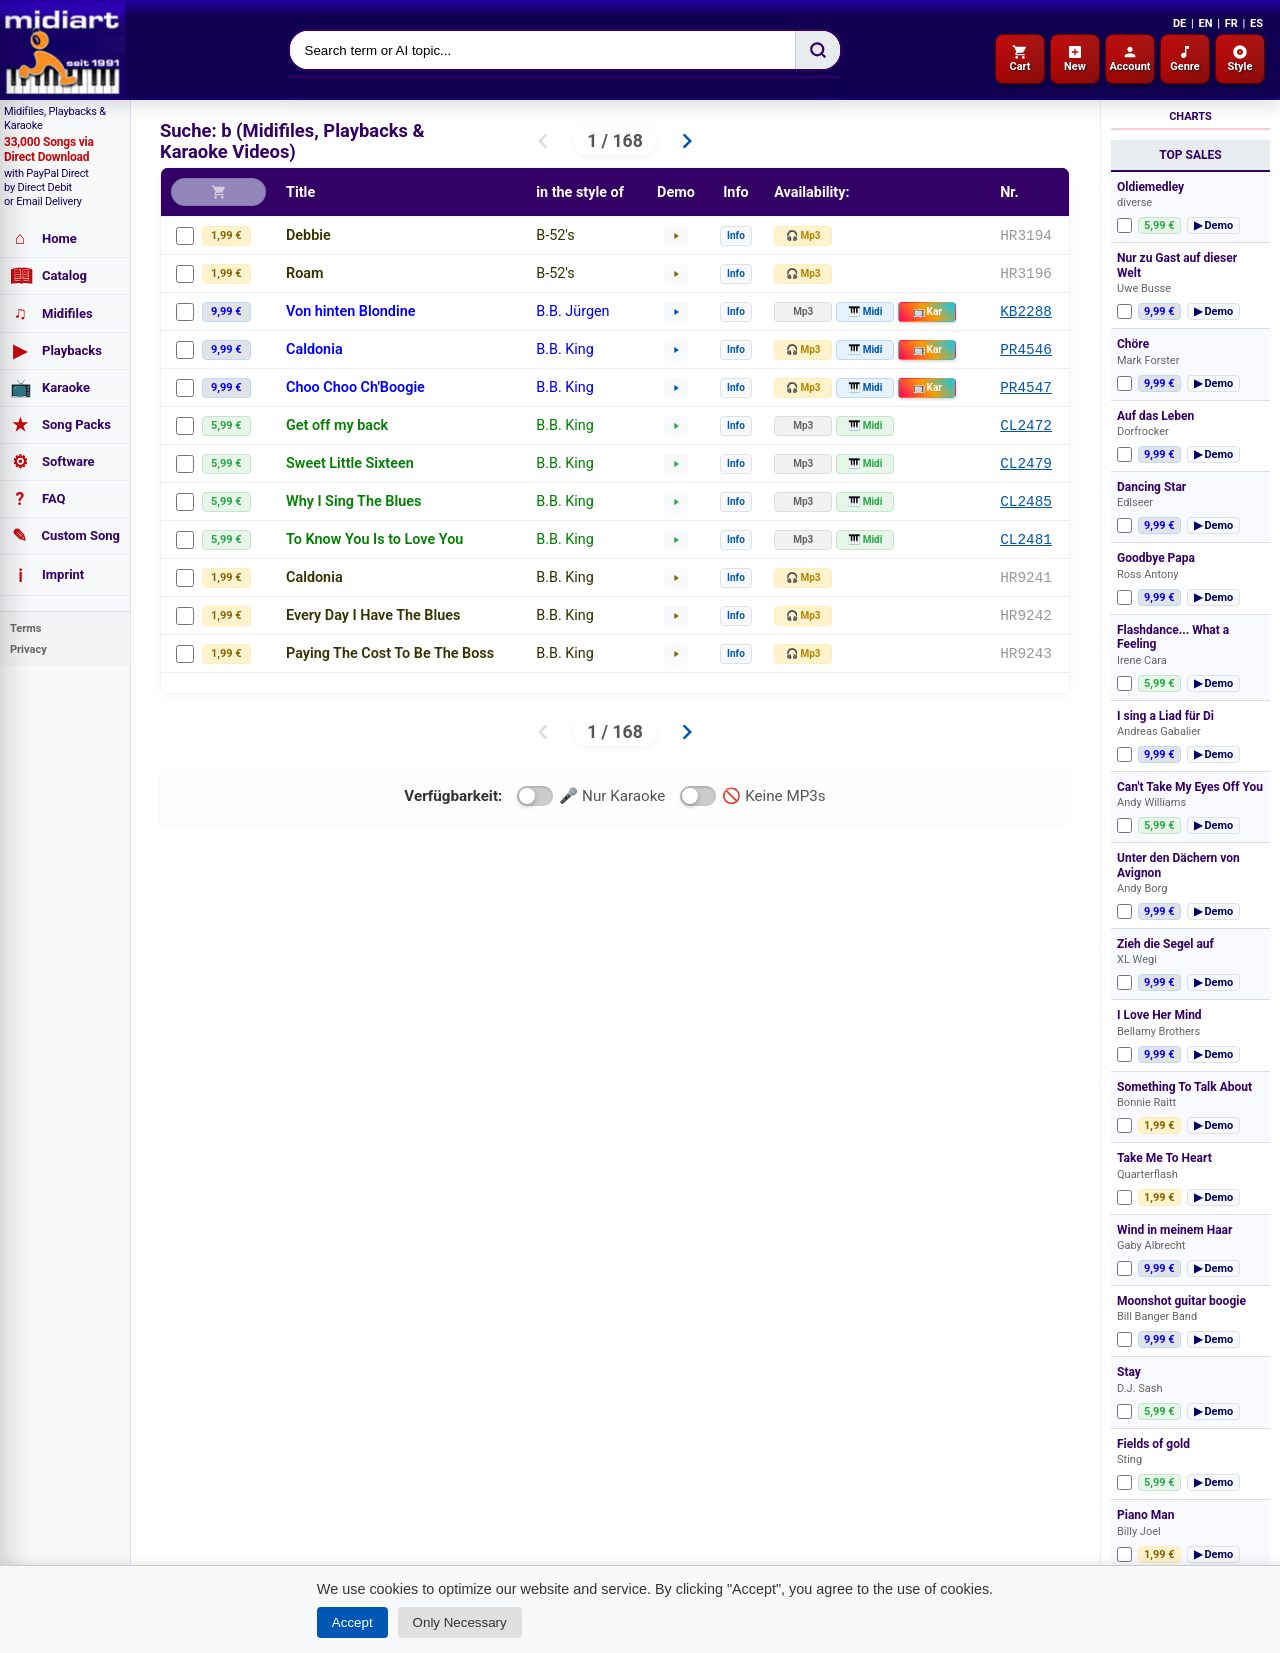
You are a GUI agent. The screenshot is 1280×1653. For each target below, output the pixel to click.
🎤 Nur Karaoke (591, 796)
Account (1129, 58)
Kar (927, 311)
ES (1256, 23)
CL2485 (1026, 501)
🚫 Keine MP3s (752, 796)
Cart (1019, 58)
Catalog (48, 276)
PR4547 (1026, 387)
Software (52, 462)
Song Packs (60, 425)
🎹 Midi (865, 311)
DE (1179, 23)
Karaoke (50, 388)
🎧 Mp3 (803, 235)
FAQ (38, 499)
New (1075, 58)
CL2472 (1026, 425)
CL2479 (1026, 463)
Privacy (28, 649)
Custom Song (65, 536)
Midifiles (51, 313)
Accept (352, 1622)
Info (736, 235)
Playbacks (56, 351)
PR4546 (1026, 349)
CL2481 (1026, 539)
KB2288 (1026, 311)
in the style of (580, 192)
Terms (25, 628)
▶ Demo (1214, 225)
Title (300, 192)
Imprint (47, 575)
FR (1231, 23)
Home (43, 238)
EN (1205, 23)
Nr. (1009, 192)
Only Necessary (460, 1622)
